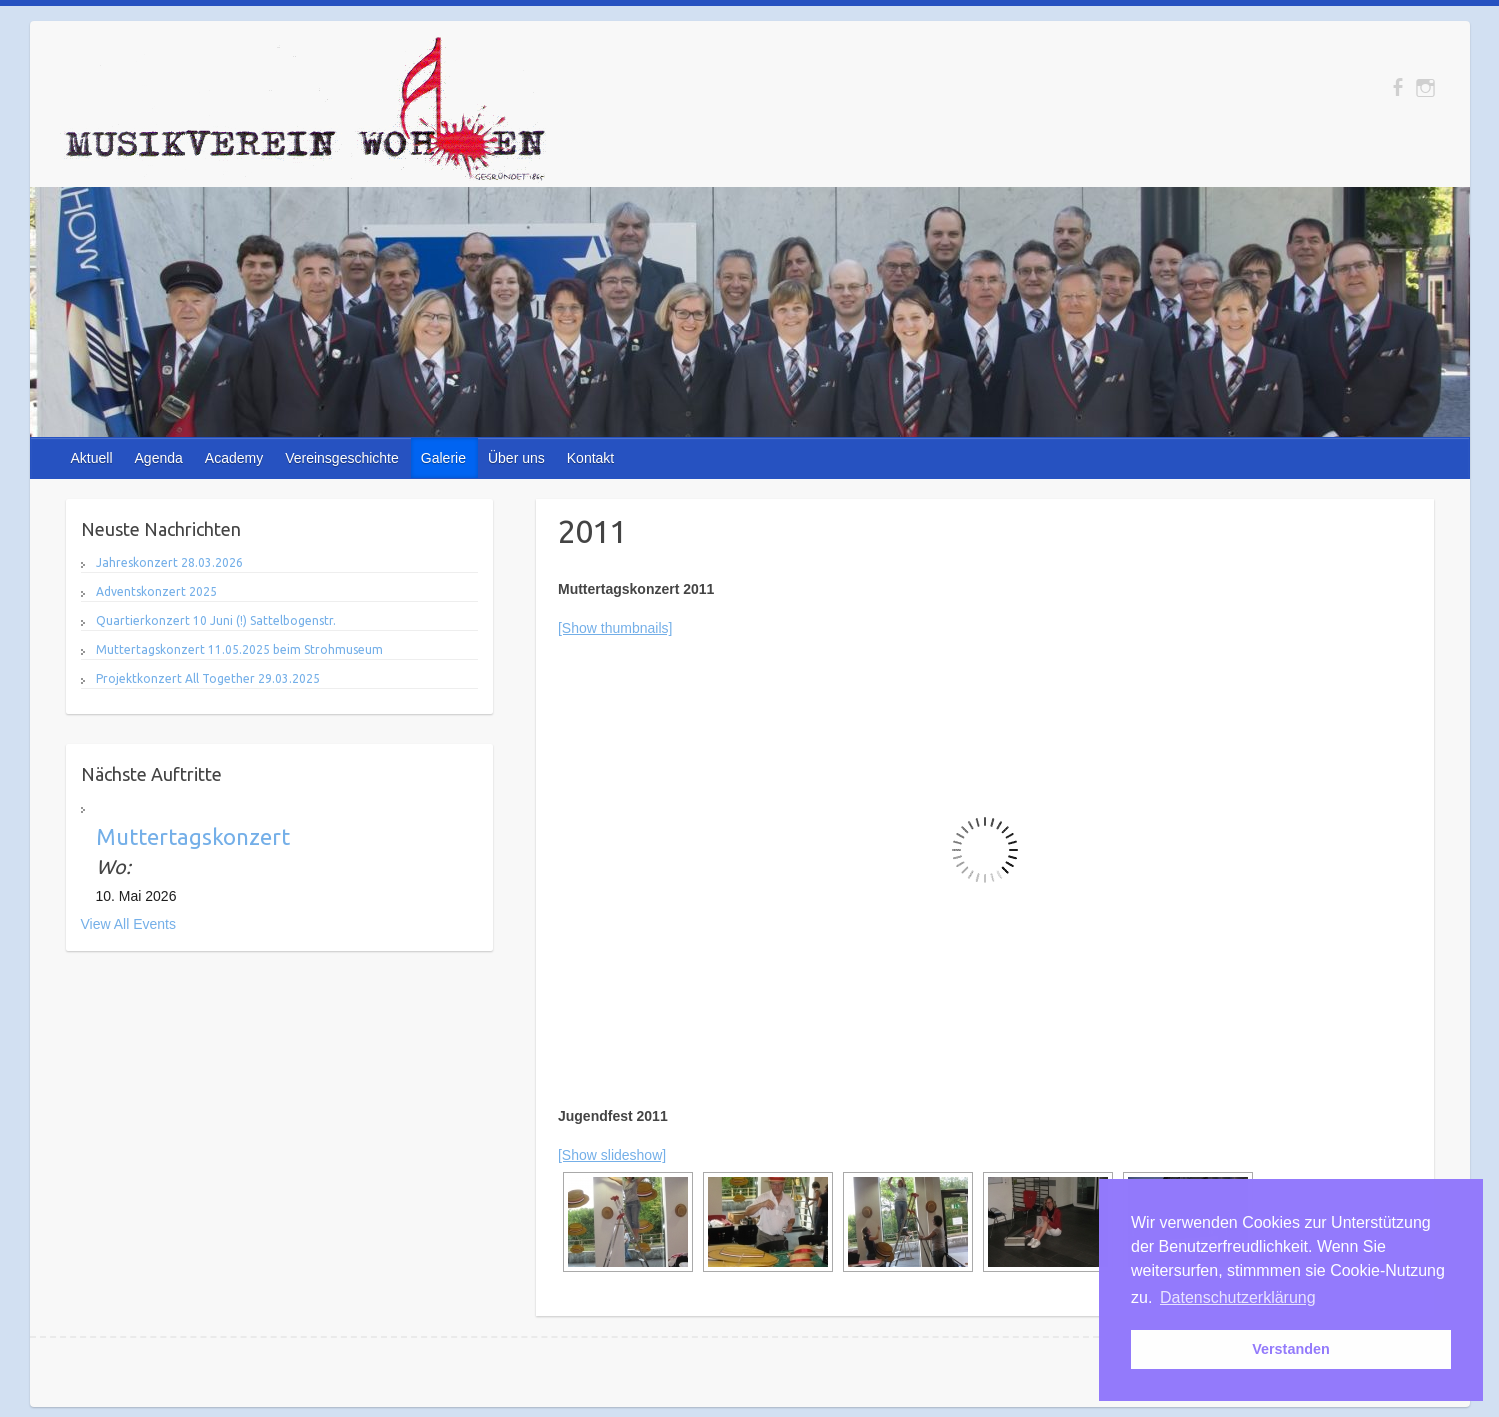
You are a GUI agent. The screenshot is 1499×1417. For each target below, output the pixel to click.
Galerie (443, 458)
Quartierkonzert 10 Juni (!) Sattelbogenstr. (216, 620)
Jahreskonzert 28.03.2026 (169, 562)
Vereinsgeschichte (342, 458)
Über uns (516, 458)
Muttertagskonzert (193, 836)
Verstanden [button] (1291, 1349)
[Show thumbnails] (615, 628)
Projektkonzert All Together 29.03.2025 (208, 678)
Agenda (159, 458)
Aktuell (92, 458)
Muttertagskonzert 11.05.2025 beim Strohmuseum (239, 649)
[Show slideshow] (612, 1155)
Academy (234, 458)
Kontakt (590, 458)
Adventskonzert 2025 (156, 591)
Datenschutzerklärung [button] (1238, 1297)
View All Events (128, 924)
